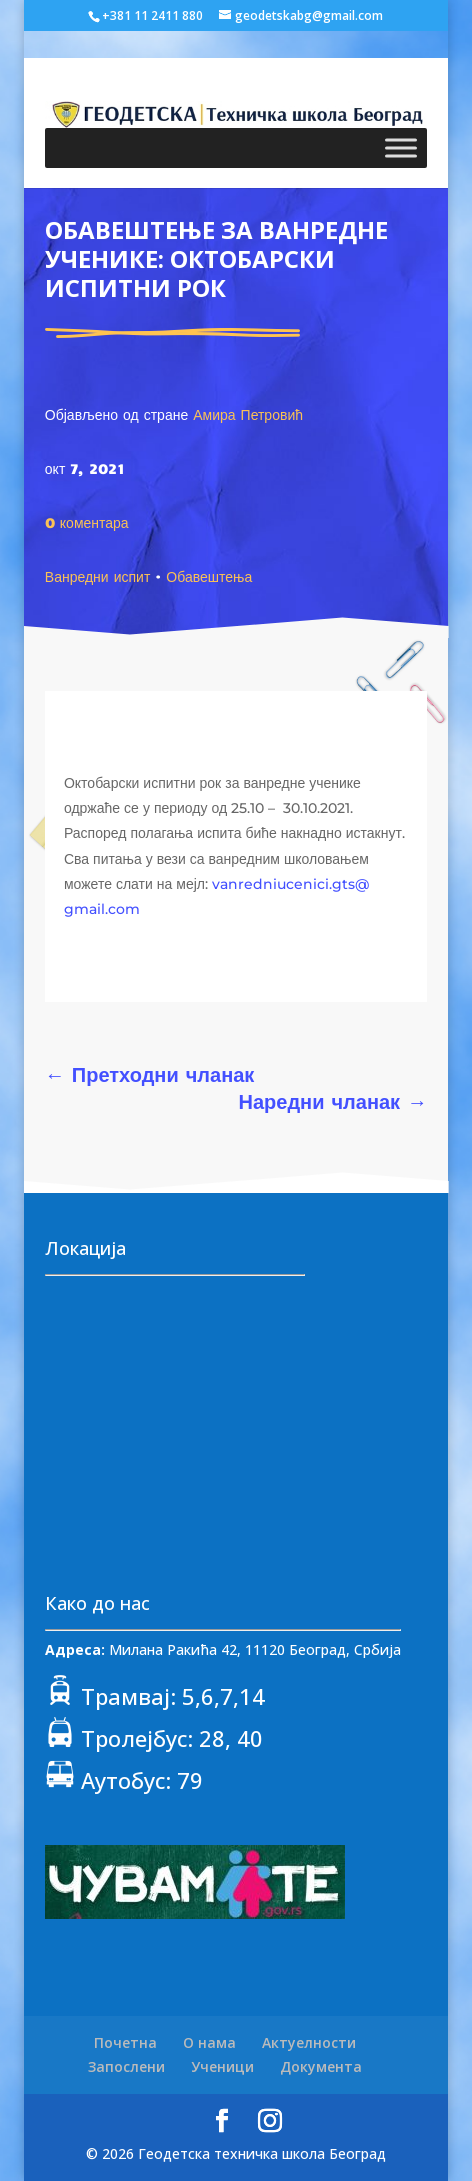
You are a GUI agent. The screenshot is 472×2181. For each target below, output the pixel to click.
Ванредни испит (97, 576)
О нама (209, 2042)
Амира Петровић (248, 414)
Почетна (125, 2042)
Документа (321, 2066)
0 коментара (87, 522)
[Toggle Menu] (401, 148)
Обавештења (209, 576)
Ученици (222, 2066)
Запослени (126, 2066)
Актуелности (309, 2042)
